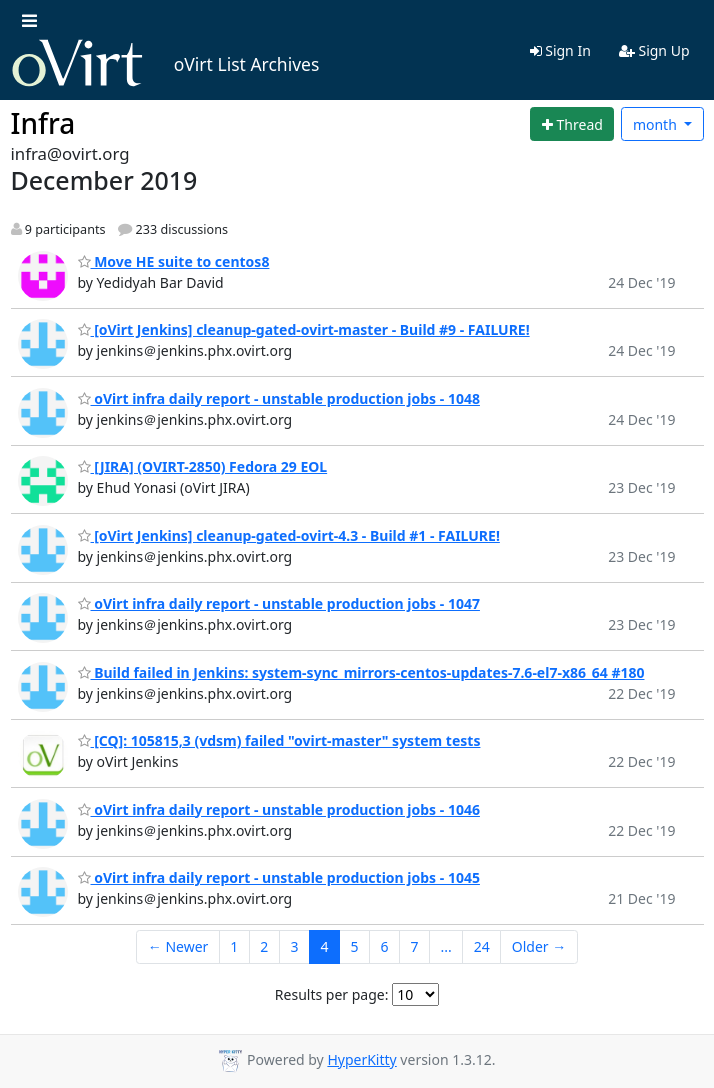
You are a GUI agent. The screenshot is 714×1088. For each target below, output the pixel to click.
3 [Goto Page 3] (294, 946)
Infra (43, 123)
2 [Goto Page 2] (264, 946)
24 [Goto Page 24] (482, 946)
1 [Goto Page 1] (234, 946)
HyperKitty (361, 1059)
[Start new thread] (572, 124)
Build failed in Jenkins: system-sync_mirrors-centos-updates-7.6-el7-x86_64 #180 (361, 672)
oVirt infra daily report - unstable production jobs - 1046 (279, 809)
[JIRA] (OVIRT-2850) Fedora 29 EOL (203, 466)
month (657, 124)
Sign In (560, 50)
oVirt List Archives (165, 64)
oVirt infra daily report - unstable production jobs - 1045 (279, 877)
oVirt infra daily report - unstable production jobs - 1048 (279, 398)
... (445, 946)
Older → (539, 946)
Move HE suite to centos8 (174, 261)
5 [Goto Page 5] (354, 946)
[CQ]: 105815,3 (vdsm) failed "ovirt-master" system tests (279, 740)
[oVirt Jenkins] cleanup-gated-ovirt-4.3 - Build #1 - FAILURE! (289, 535)
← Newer (178, 946)
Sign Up (654, 50)
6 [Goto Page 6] (384, 946)
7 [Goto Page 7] (414, 946)
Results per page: (332, 994)
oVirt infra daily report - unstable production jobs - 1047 (279, 603)
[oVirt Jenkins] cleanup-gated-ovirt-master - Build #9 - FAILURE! (304, 329)
